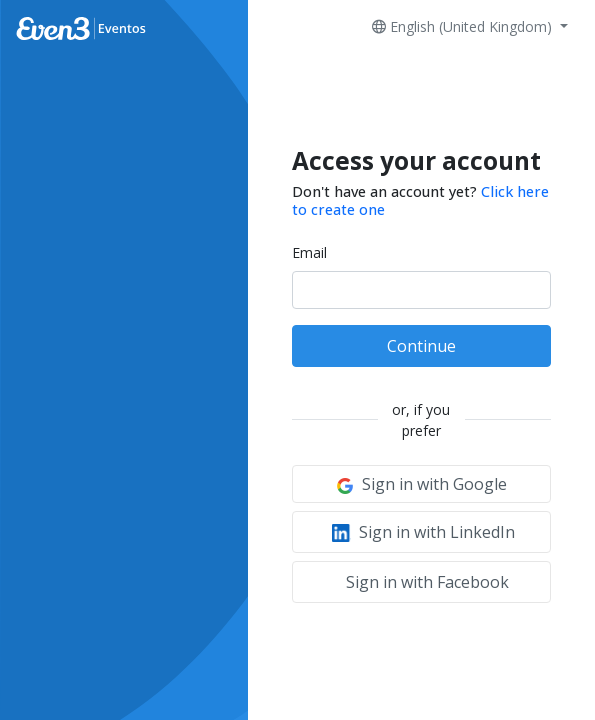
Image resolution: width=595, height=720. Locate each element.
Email (309, 252)
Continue (421, 346)
